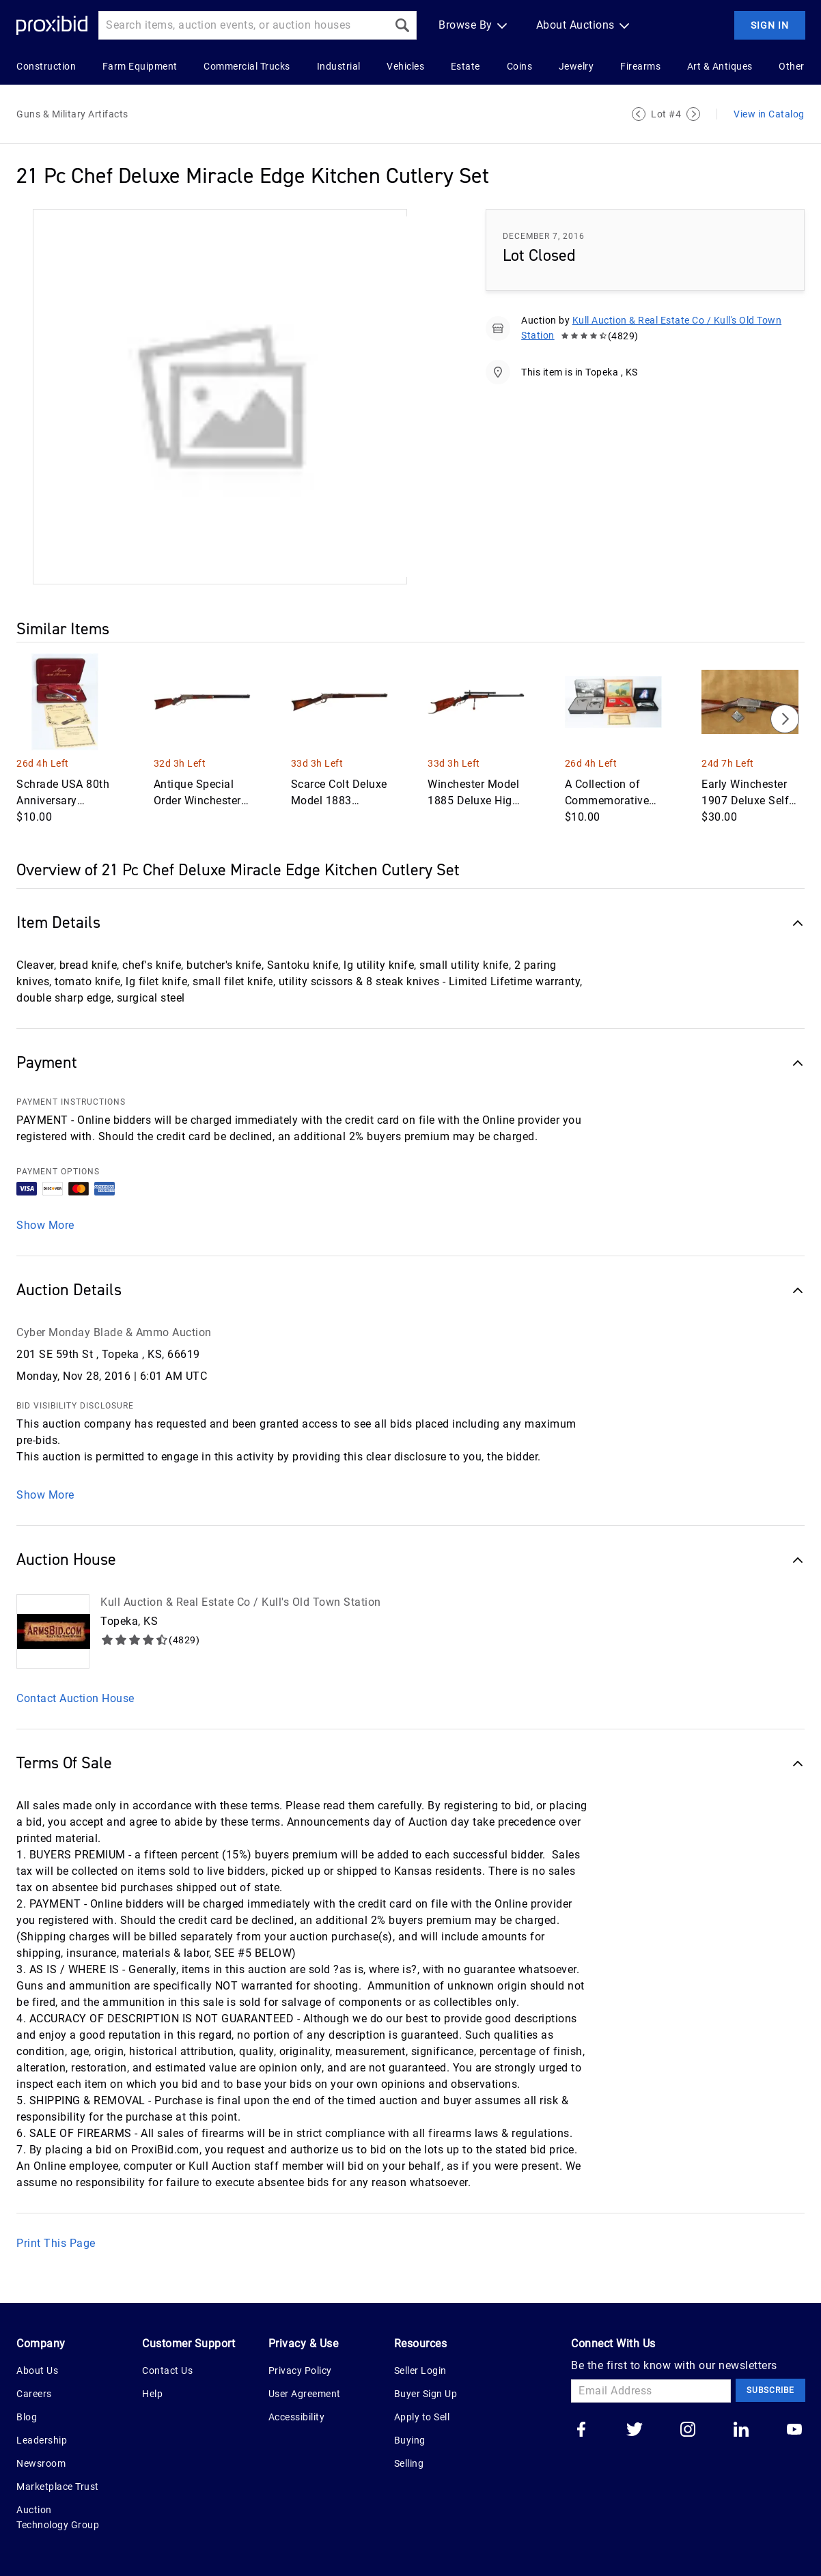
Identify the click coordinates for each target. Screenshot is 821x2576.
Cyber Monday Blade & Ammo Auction (114, 1332)
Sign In (770, 25)
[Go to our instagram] (688, 2430)
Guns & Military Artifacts (72, 114)
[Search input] (243, 25)
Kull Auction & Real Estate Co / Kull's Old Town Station (240, 1602)
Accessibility (296, 2416)
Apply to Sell (422, 2416)
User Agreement (304, 2393)
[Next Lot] (693, 114)
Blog (26, 2416)
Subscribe (770, 2390)
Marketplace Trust (57, 2486)
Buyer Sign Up (426, 2393)
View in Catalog (769, 114)
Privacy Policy (300, 2370)
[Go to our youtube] (794, 2430)
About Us (37, 2370)
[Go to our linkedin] (741, 2430)
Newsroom (41, 2463)
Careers (34, 2393)
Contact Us (167, 2370)
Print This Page (56, 2243)
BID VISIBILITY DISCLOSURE (75, 1406)
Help (152, 2393)
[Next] (784, 719)
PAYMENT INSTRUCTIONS (71, 1102)
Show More (45, 1225)
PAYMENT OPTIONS (58, 1171)
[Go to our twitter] (634, 2430)
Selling (409, 2463)
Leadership (41, 2440)
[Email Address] (651, 2391)
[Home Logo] (51, 26)
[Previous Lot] (638, 114)
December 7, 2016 (544, 236)
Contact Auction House (75, 1698)
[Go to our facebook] (581, 2430)
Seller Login (420, 2370)
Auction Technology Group (57, 2517)
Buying (410, 2440)
